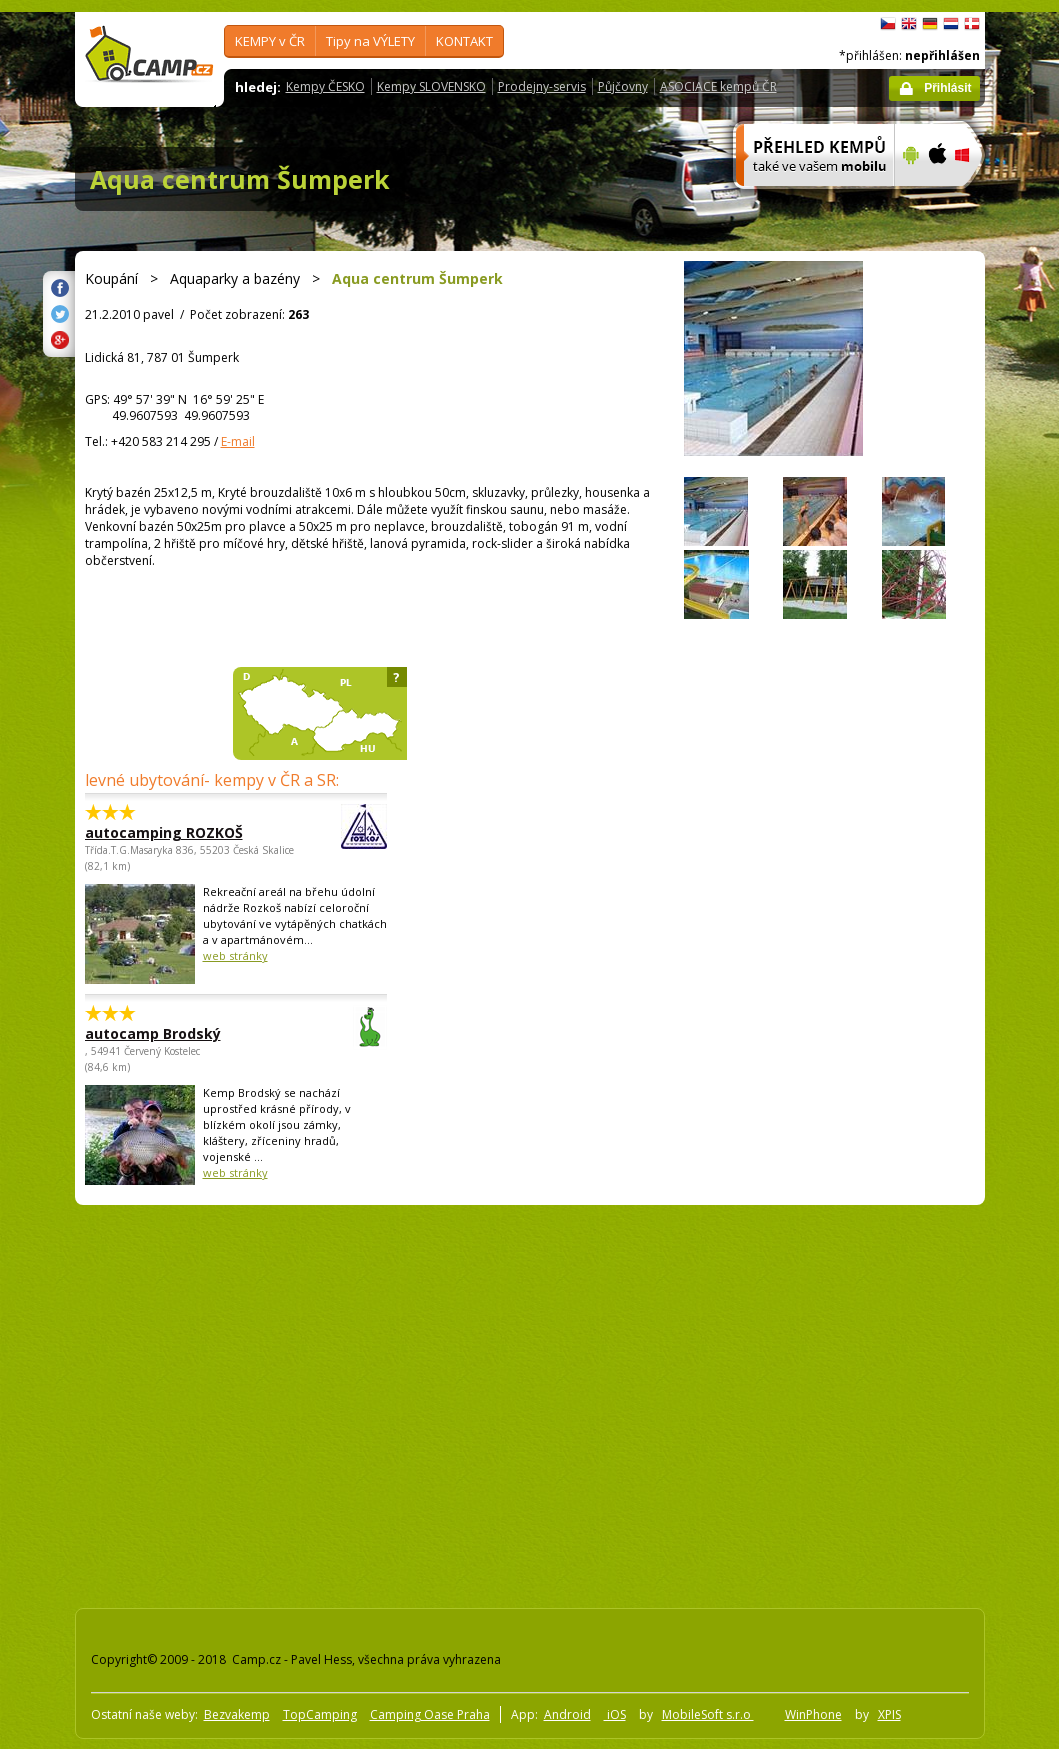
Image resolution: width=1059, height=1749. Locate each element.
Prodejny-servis (542, 86)
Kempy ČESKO (325, 86)
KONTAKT (464, 41)
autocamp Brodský (181, 1033)
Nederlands (951, 24)
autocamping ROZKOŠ (181, 832)
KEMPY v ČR (270, 41)
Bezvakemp (237, 1714)
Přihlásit (947, 88)
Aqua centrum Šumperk (240, 179)
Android (567, 1714)
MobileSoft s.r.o (708, 1714)
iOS (615, 1714)
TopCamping (320, 1714)
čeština (888, 24)
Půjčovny (623, 86)
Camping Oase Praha (430, 1714)
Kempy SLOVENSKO (431, 86)
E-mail (238, 441)
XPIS (889, 1714)
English (909, 24)
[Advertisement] (187, 1402)
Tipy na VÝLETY (370, 41)
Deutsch (930, 24)
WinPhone (813, 1714)
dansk (972, 24)
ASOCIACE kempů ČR (718, 86)
